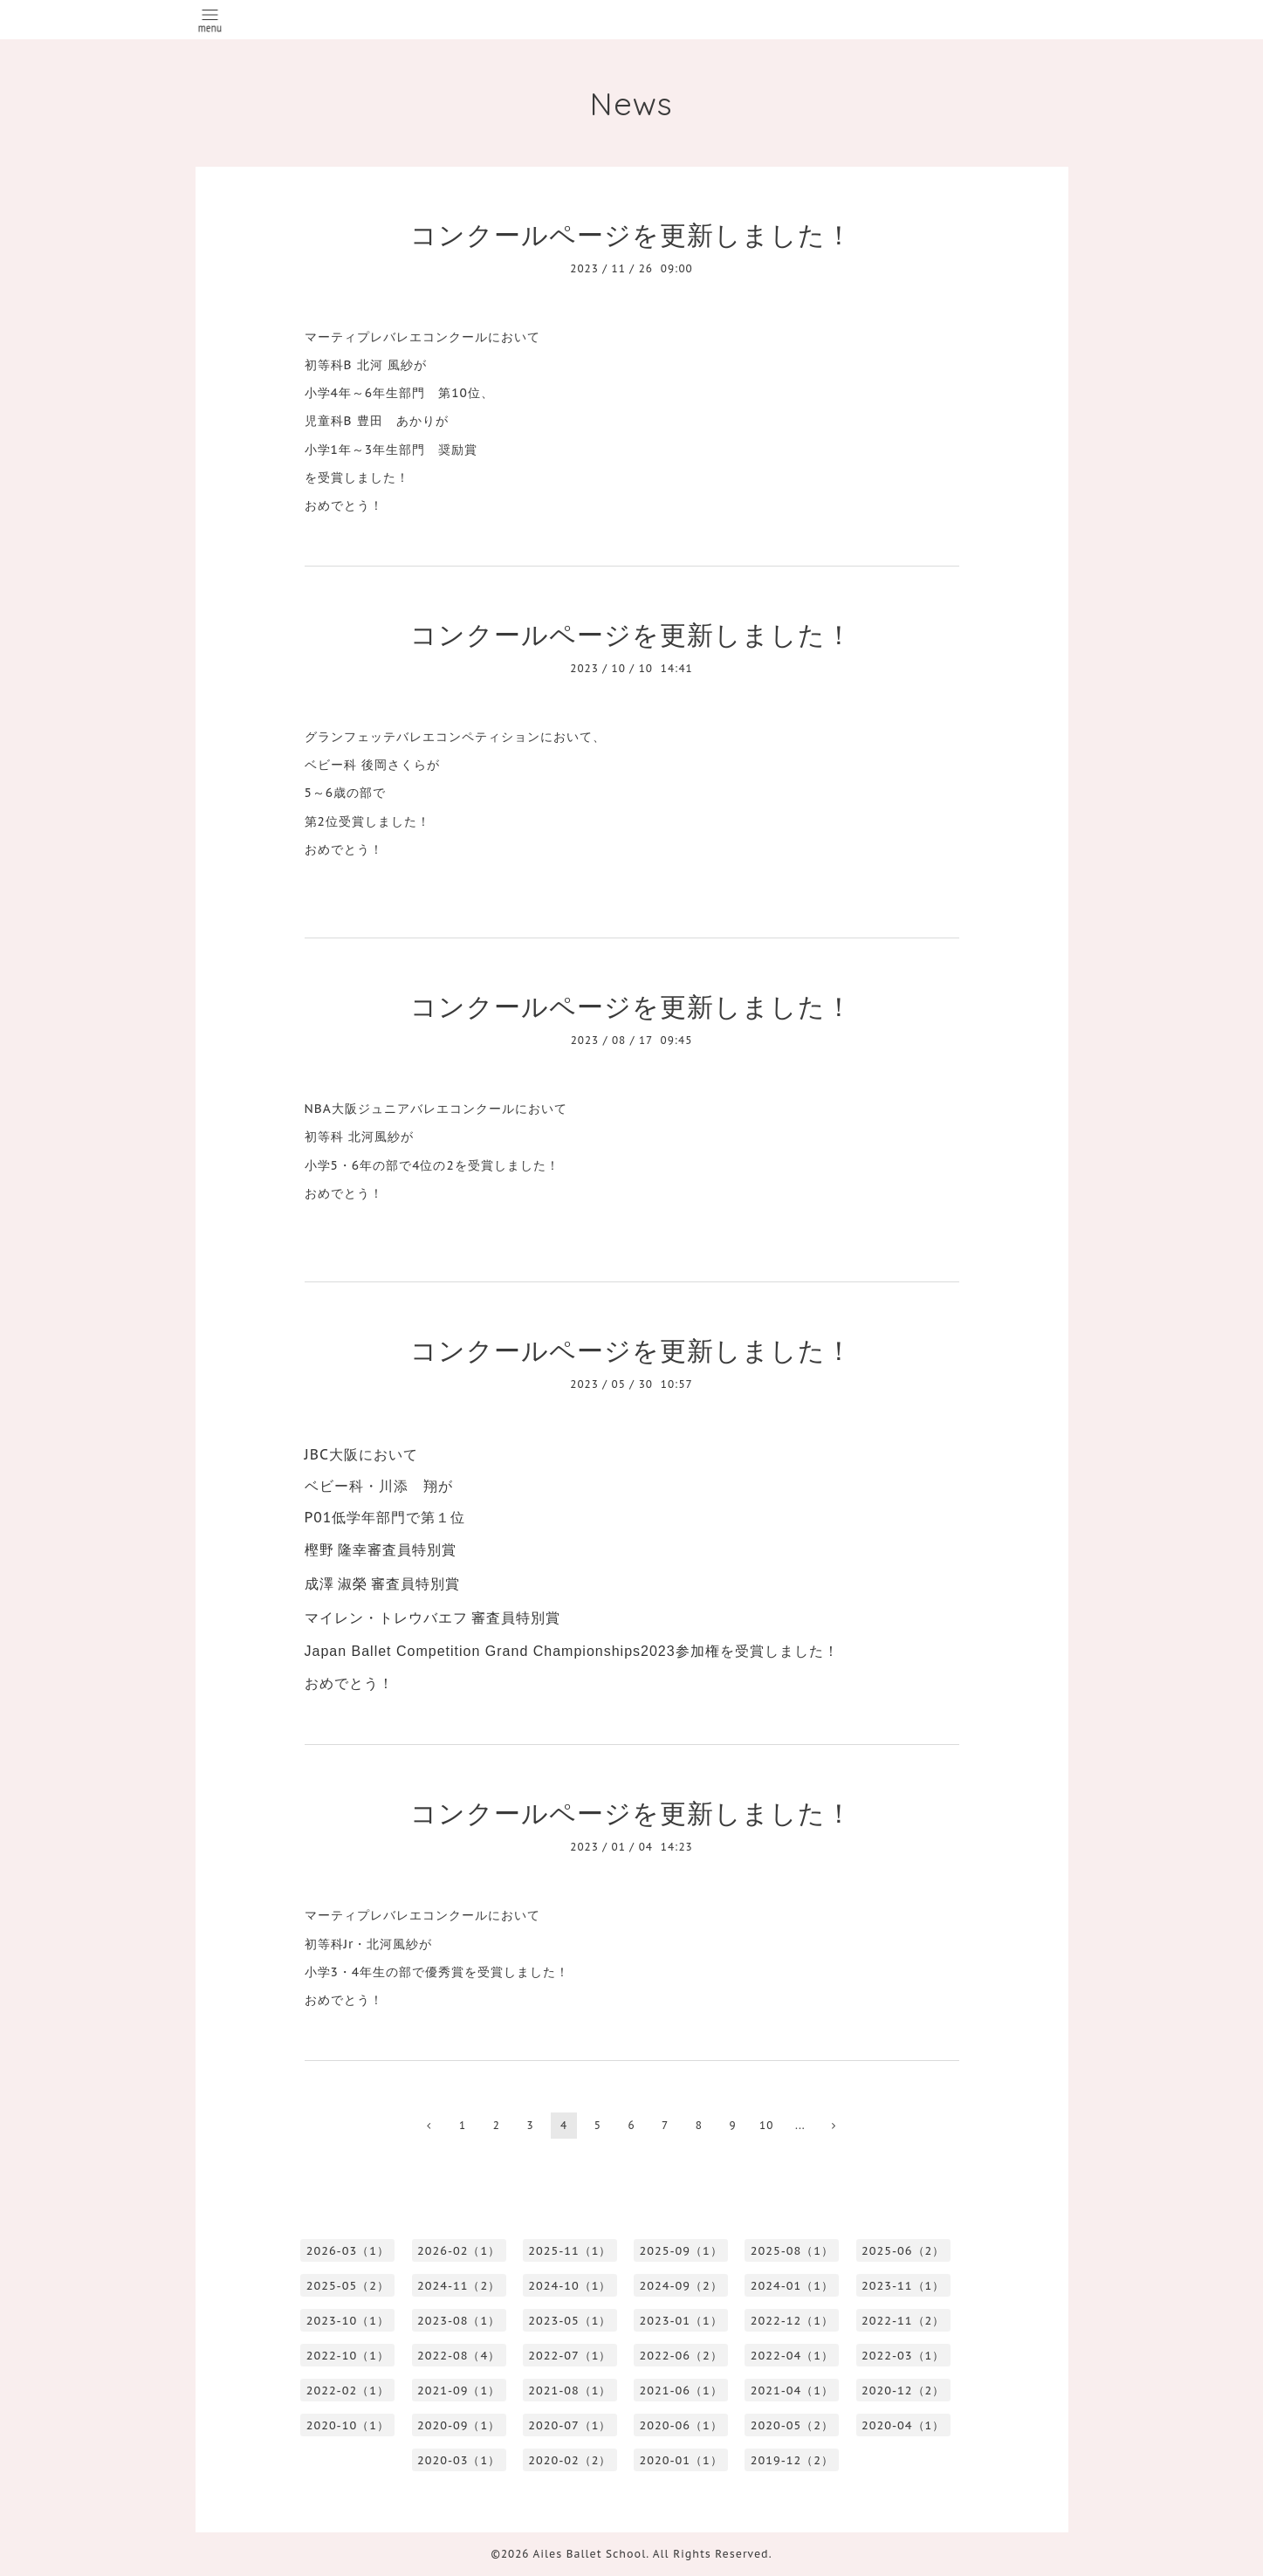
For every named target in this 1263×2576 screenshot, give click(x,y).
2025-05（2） (347, 2285)
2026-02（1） (458, 2250)
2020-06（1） (681, 2425)
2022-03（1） (902, 2355)
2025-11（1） (569, 2250)
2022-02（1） (347, 2390)
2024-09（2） (681, 2285)
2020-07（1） (569, 2425)
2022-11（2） (902, 2320)
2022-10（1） (347, 2355)
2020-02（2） (569, 2460)
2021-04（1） (792, 2390)
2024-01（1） (792, 2285)
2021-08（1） (569, 2390)
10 (766, 2125)
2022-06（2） (681, 2355)
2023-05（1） (569, 2320)
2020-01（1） (681, 2460)
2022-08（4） (458, 2355)
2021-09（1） (458, 2390)
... (800, 2125)
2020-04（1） (902, 2425)
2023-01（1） (681, 2320)
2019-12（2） (792, 2460)
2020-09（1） (458, 2425)
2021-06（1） (681, 2390)
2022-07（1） (569, 2355)
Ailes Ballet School (590, 2553)
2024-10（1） (569, 2285)
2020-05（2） (792, 2425)
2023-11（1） (902, 2285)
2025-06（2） (902, 2250)
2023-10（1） (347, 2320)
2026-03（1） (347, 2250)
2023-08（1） (458, 2320)
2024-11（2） (458, 2285)
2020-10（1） (347, 2425)
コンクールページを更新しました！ (631, 234)
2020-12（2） (902, 2390)
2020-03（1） (458, 2460)
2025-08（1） (792, 2250)
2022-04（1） (792, 2355)
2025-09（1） (681, 2250)
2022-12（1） (792, 2320)
